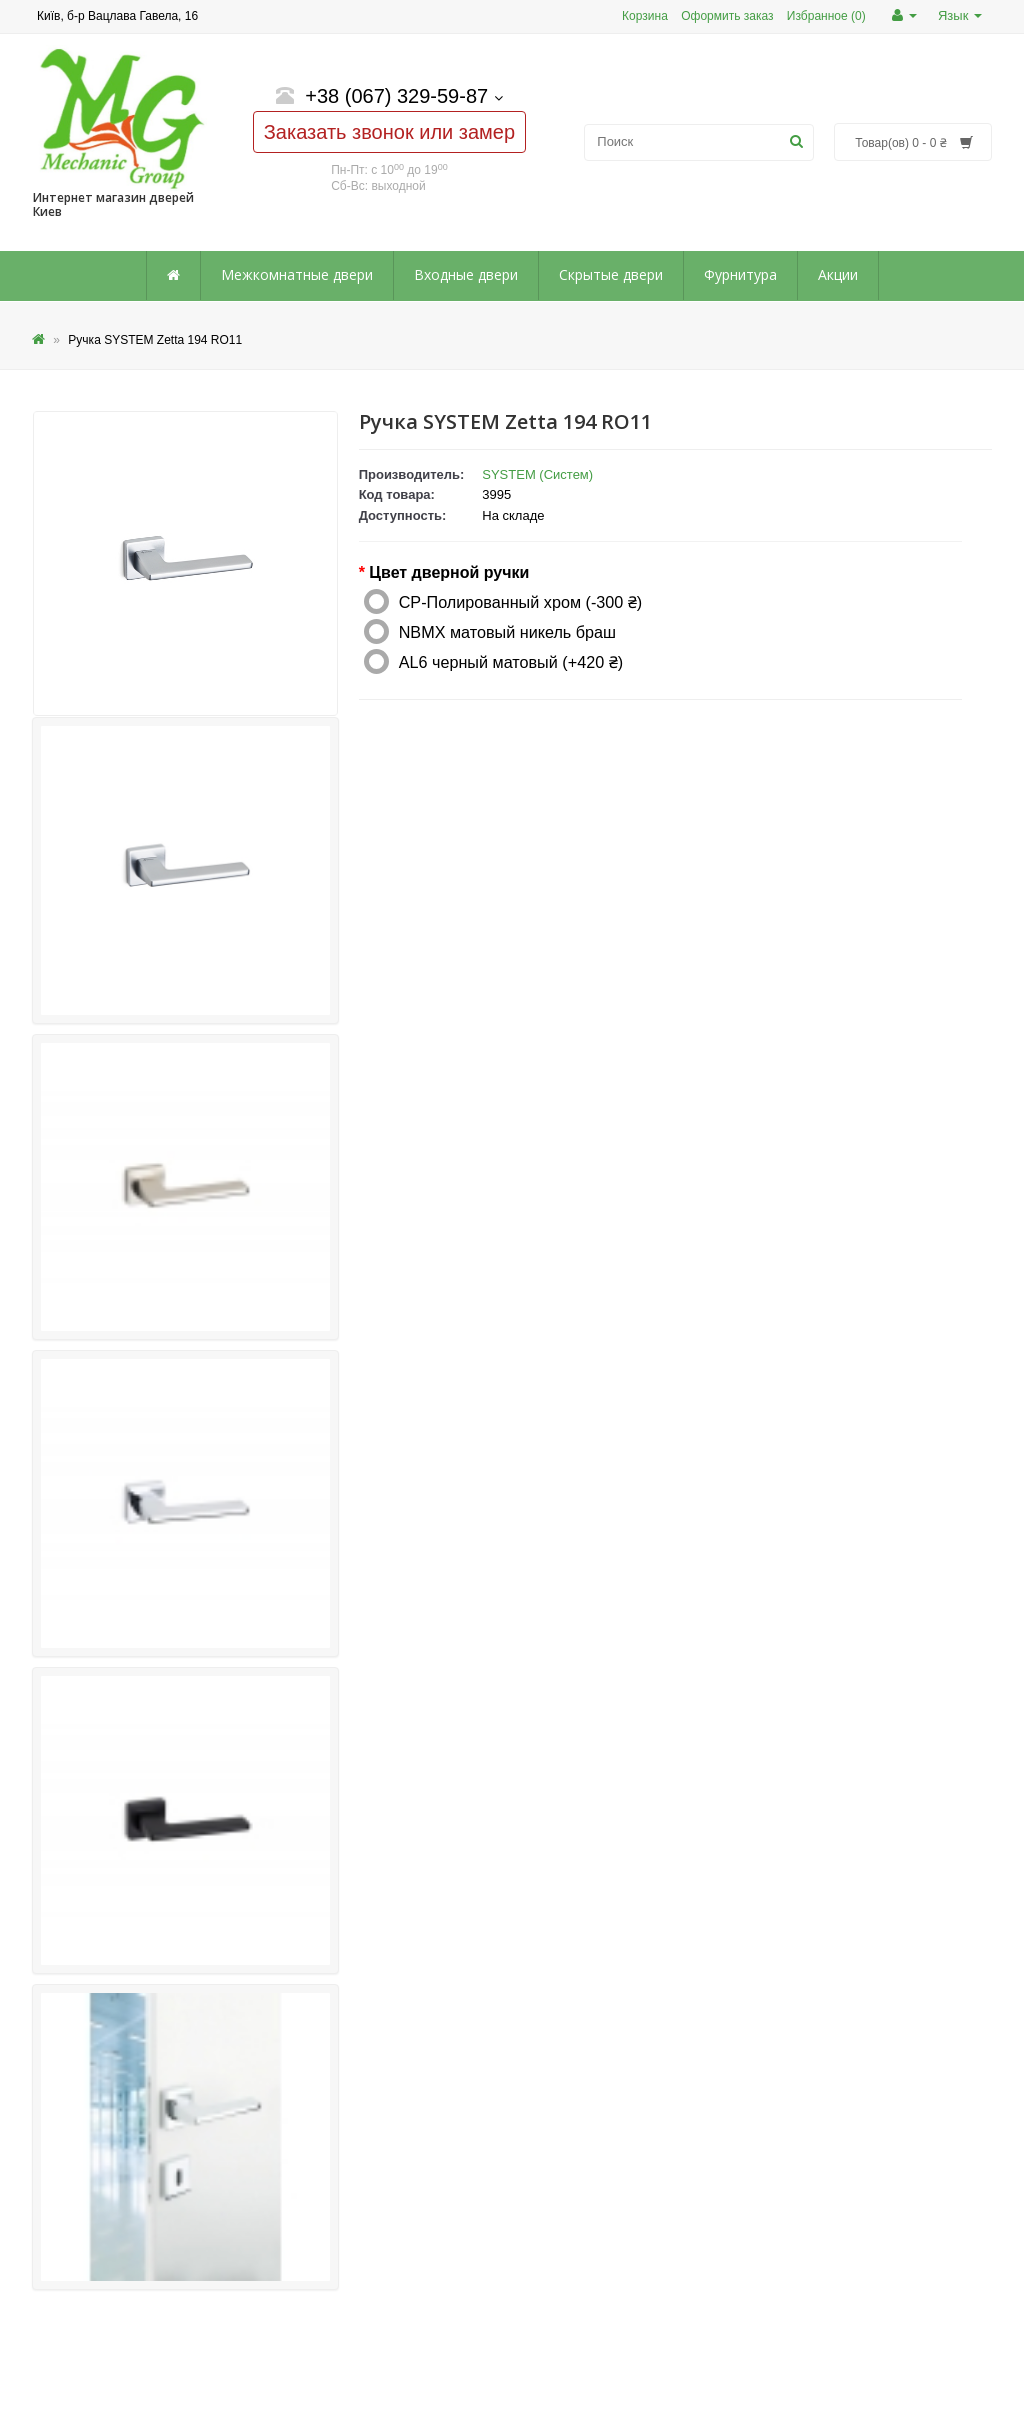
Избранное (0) (826, 16)
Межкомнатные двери (297, 274)
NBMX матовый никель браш (507, 632)
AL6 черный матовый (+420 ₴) (511, 662)
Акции (838, 274)
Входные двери (466, 274)
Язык (960, 15)
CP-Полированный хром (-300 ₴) (521, 602)
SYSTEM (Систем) (537, 474)
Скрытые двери (611, 274)
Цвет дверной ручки (449, 572)
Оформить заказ (727, 16)
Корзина (645, 16)
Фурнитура (740, 274)
